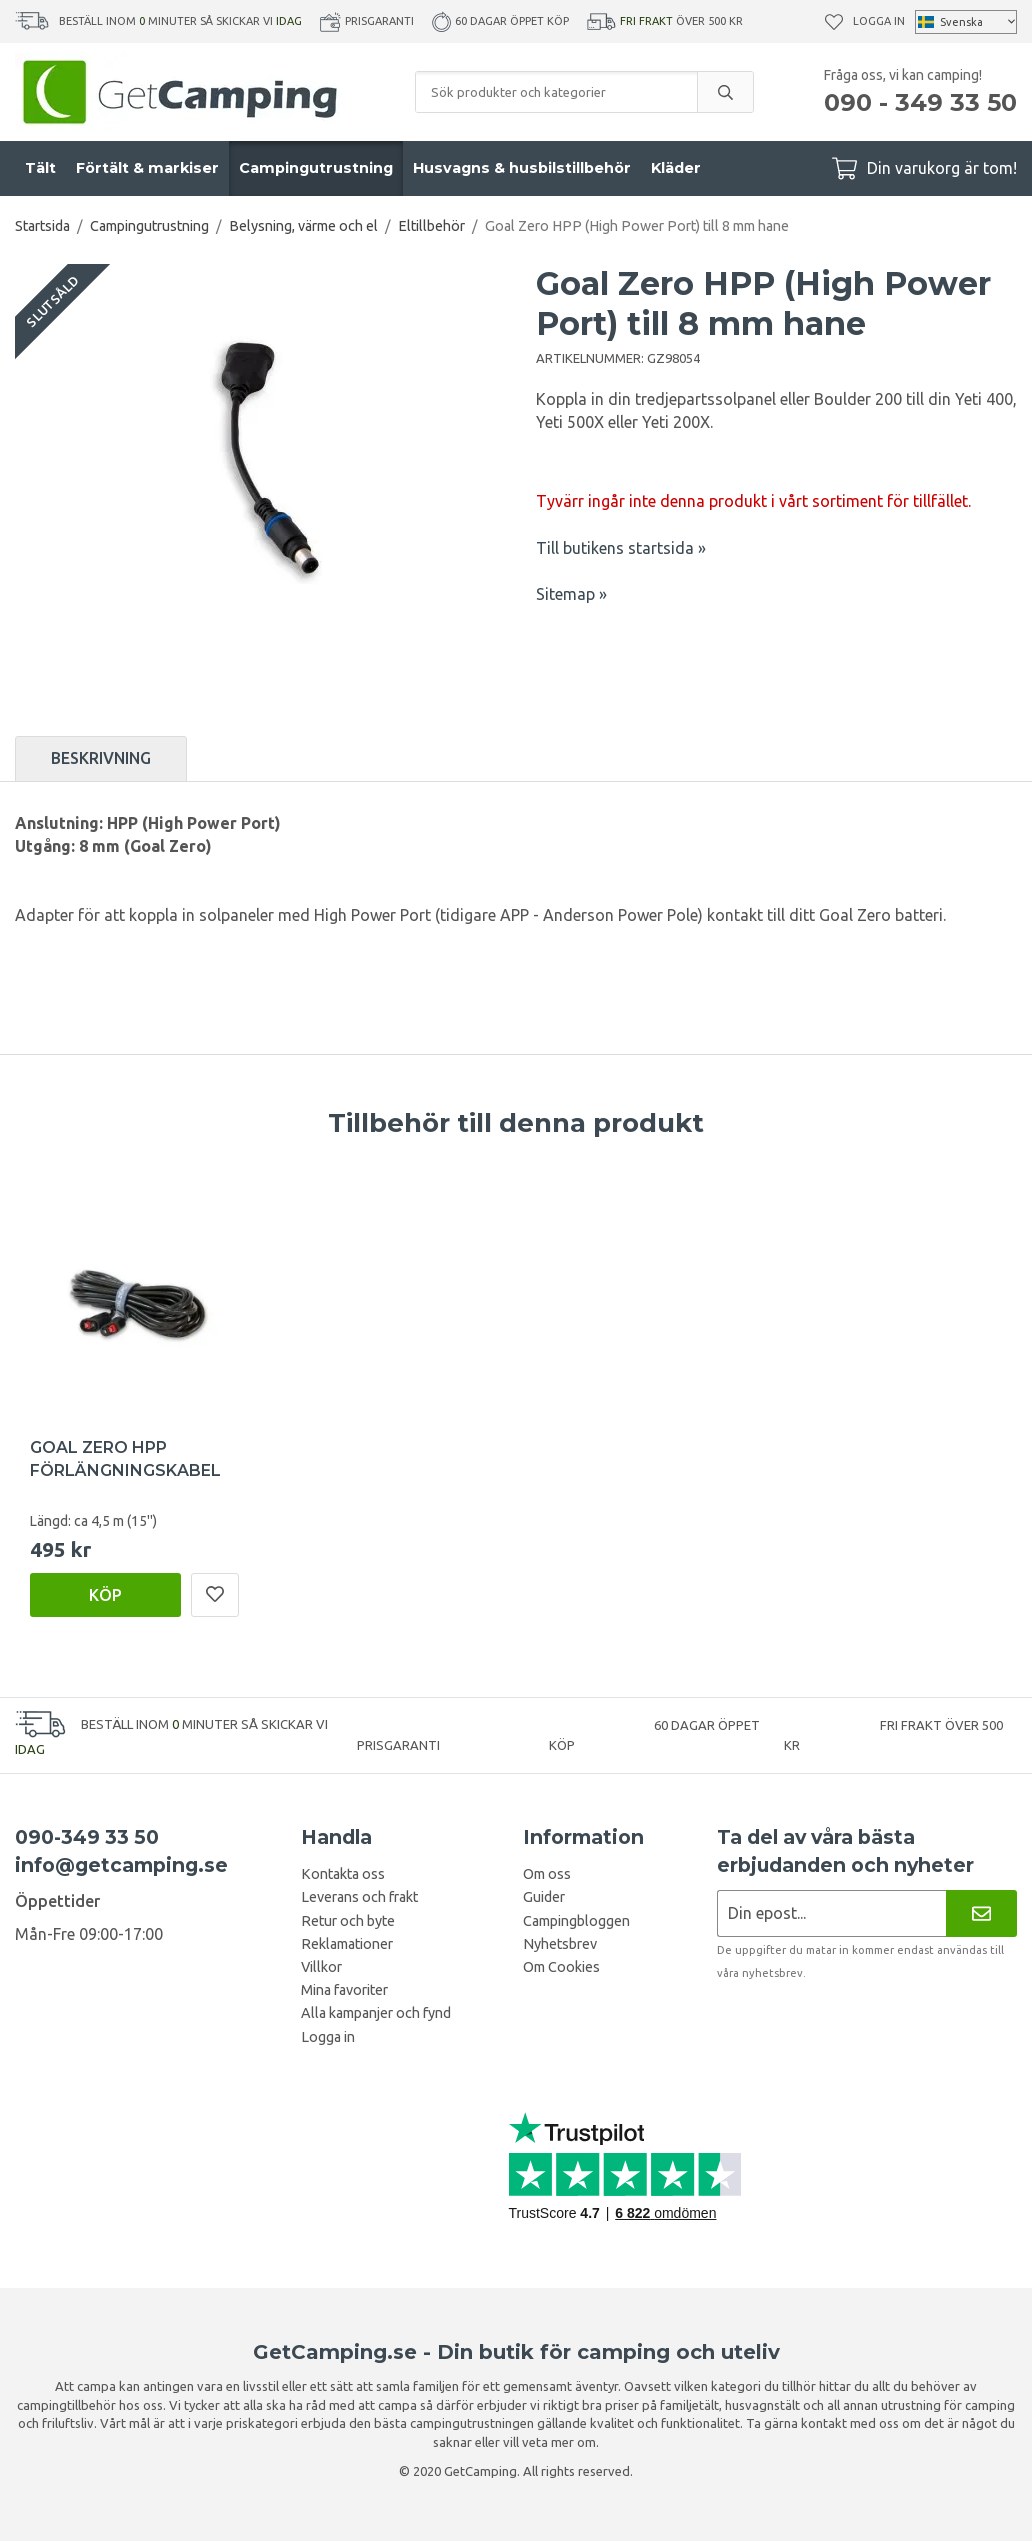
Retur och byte (348, 1921)
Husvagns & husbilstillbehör (522, 168)
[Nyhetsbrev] (981, 1913)
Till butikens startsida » (621, 548)
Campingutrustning (316, 168)
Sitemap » (571, 594)
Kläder (676, 168)
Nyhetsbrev (560, 1944)
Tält (40, 168)
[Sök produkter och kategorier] (556, 92)
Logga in (879, 21)
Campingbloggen (576, 1921)
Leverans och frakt (359, 1897)
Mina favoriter (344, 1990)
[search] (725, 92)
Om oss (547, 1874)
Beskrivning (101, 758)
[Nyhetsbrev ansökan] (831, 1913)
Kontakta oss (343, 1874)
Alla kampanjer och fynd (376, 2013)
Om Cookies (561, 1967)
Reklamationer (347, 1944)
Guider (544, 1897)
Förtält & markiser (147, 168)
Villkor (321, 1967)
